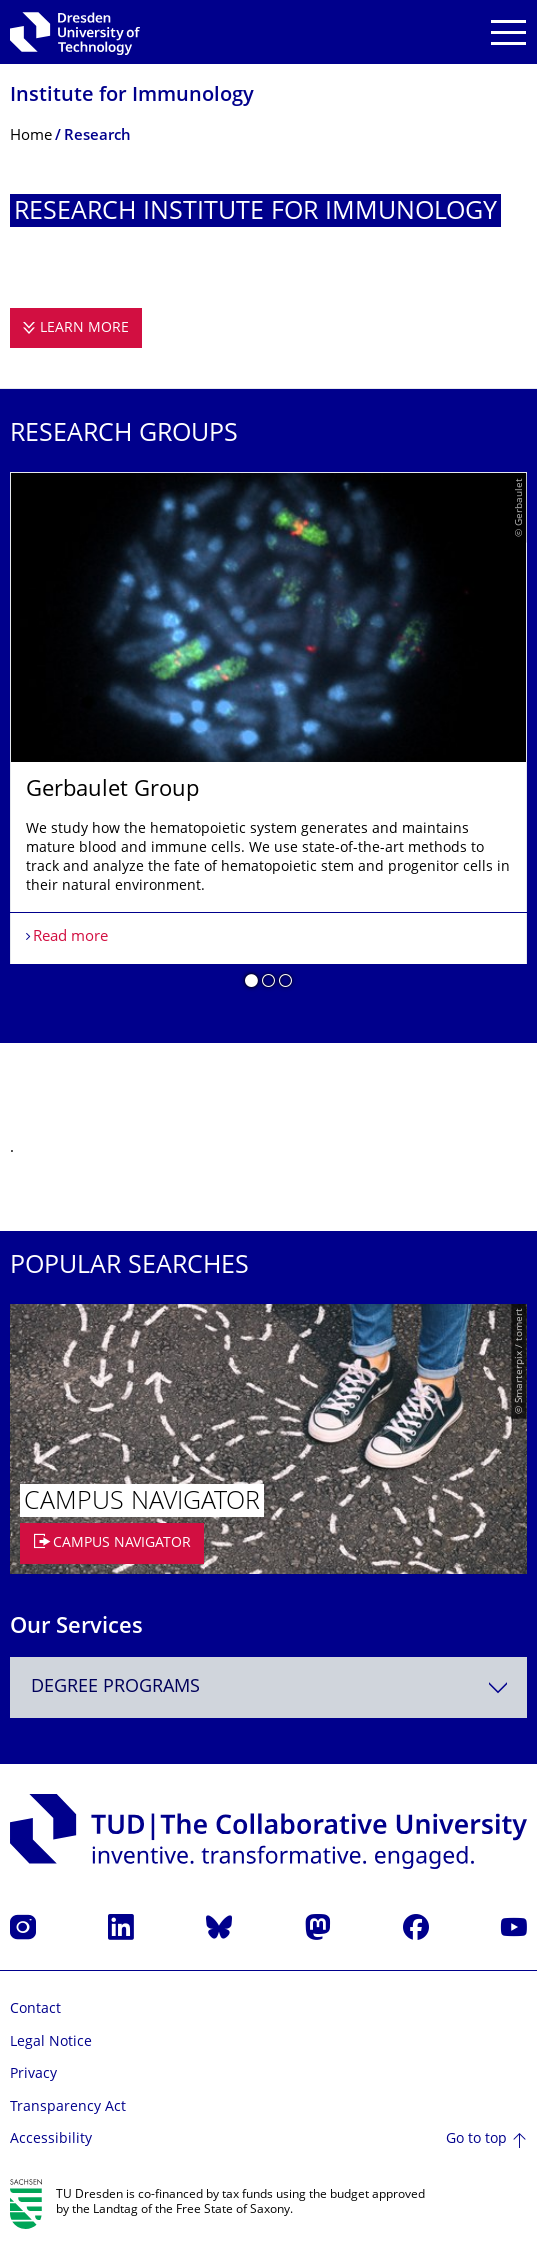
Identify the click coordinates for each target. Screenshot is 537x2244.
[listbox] (268, 737)
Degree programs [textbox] (115, 1687)
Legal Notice (51, 2042)
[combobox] (268, 1687)
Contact (35, 2009)
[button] (251, 984)
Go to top (476, 2139)
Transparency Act (68, 2107)
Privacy (33, 2074)
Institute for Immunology (132, 96)
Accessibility (51, 2139)
